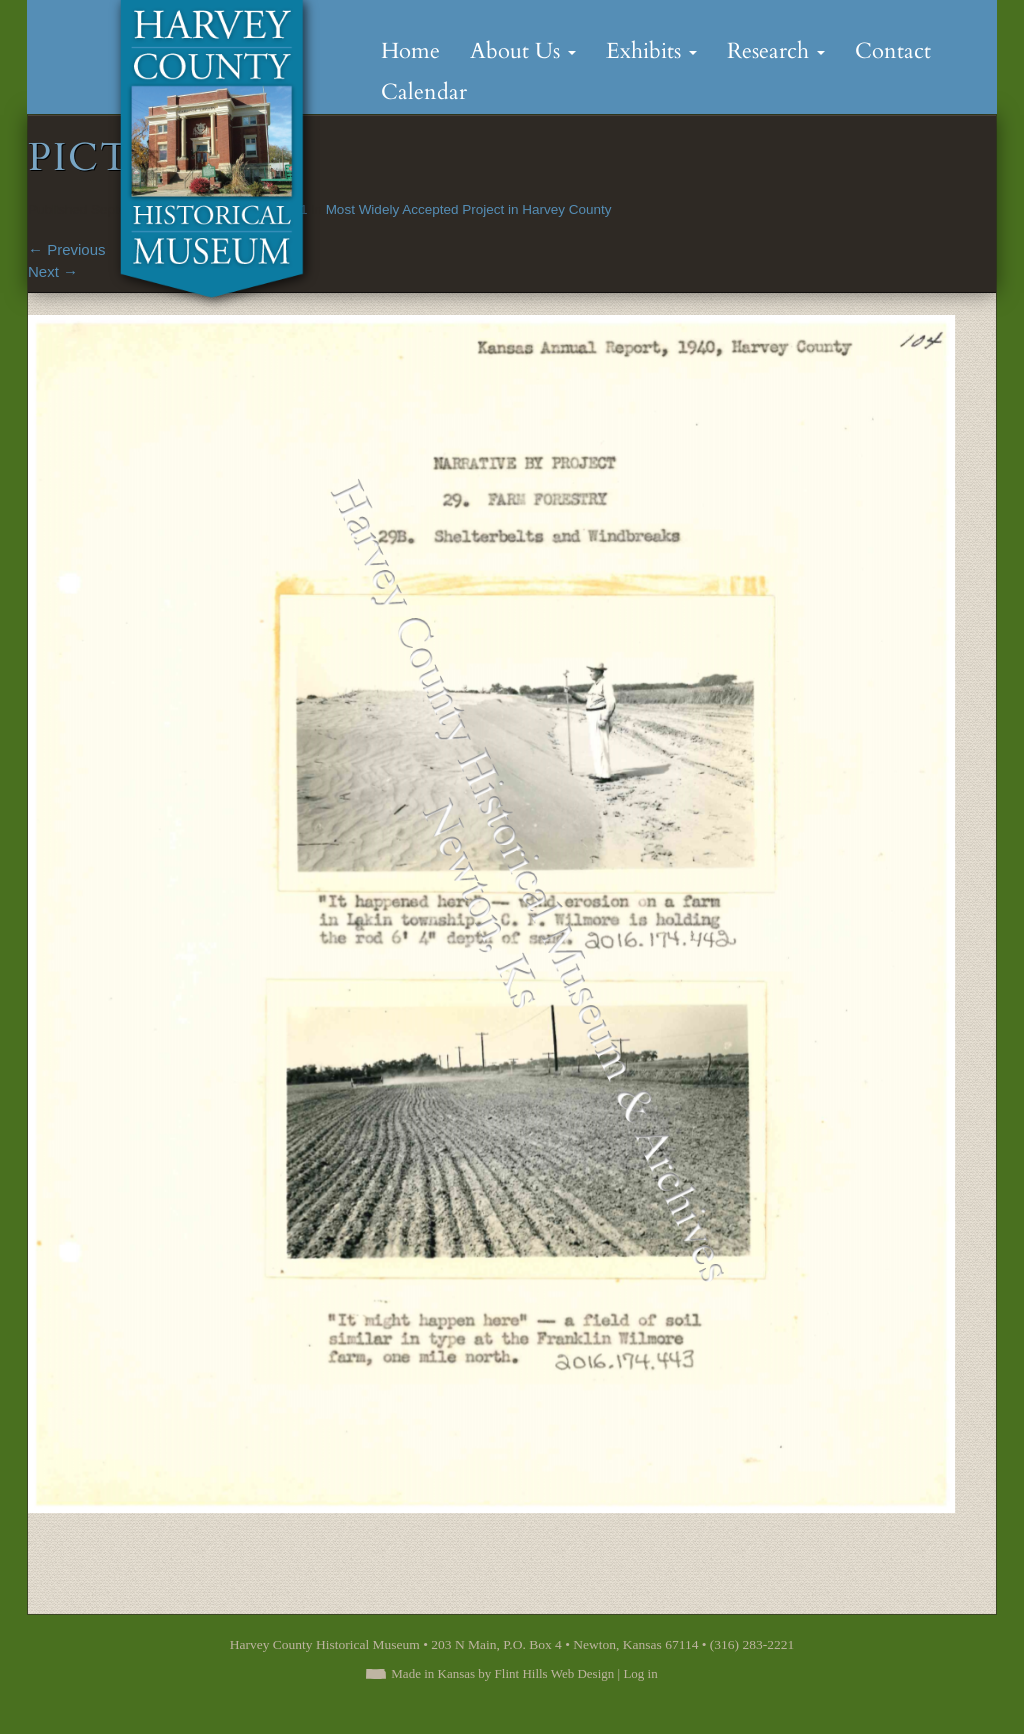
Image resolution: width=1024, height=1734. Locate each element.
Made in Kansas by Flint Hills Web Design (502, 1673)
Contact (893, 51)
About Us (523, 51)
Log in (640, 1673)
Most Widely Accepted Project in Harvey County (469, 209)
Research (776, 51)
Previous (67, 249)
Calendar (424, 92)
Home (410, 51)
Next (53, 271)
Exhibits (651, 51)
